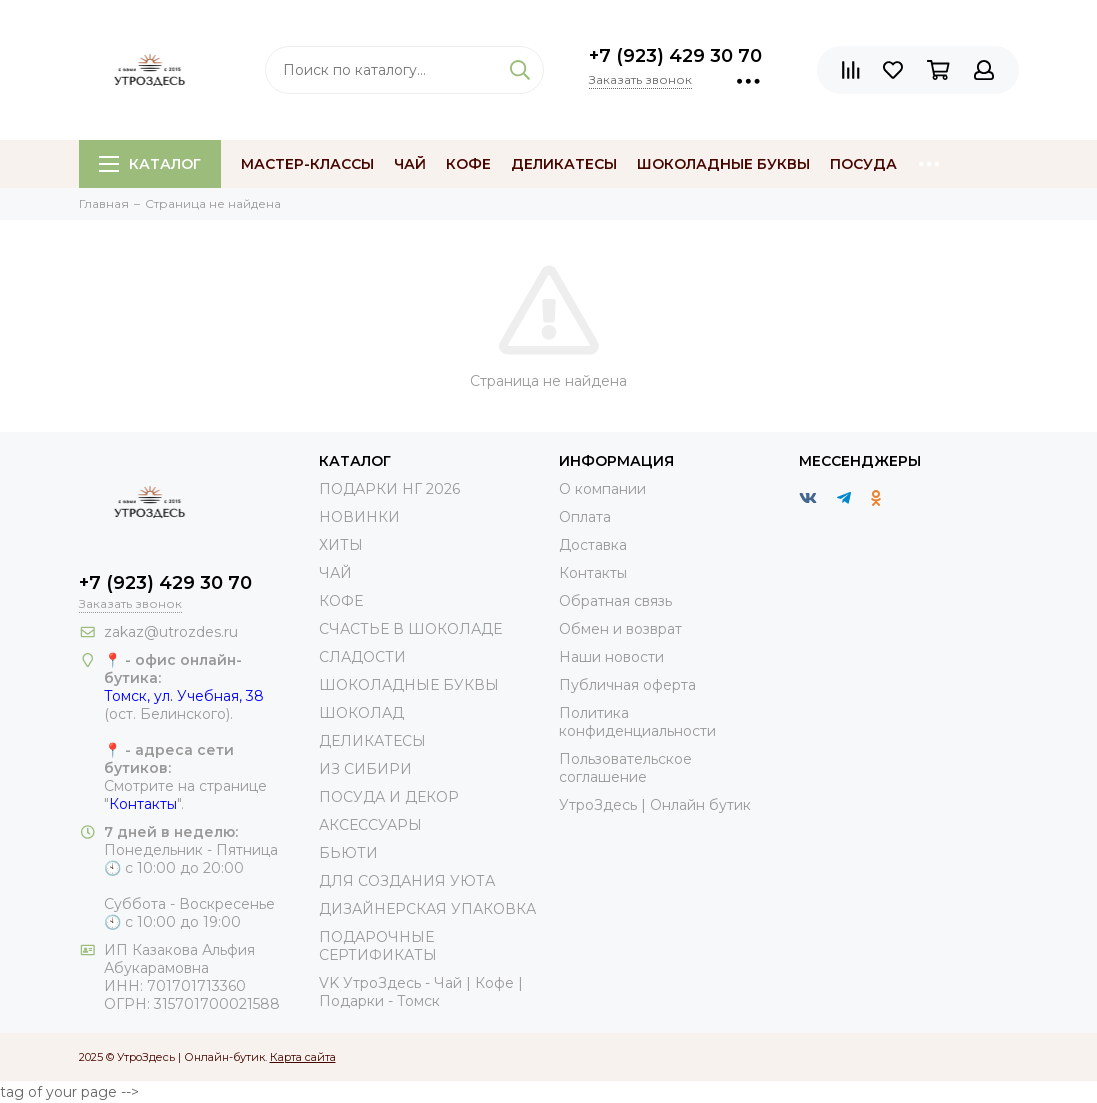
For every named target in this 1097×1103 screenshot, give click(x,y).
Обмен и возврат (620, 629)
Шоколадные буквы (723, 164)
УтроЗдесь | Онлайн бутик (655, 805)
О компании (602, 489)
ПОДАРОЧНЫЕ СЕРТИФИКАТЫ (378, 946)
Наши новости (611, 657)
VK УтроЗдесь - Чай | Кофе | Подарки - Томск (421, 992)
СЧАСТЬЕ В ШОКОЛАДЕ (410, 629)
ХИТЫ (341, 545)
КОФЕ (341, 601)
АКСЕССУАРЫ (370, 825)
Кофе (468, 164)
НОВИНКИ (359, 517)
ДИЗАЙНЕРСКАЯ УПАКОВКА (427, 909)
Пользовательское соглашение (625, 768)
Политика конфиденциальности (637, 722)
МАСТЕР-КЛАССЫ (307, 164)
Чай (410, 164)
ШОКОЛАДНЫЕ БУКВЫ (409, 685)
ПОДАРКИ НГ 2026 (389, 489)
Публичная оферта (627, 685)
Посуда (863, 164)
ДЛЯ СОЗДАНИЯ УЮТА (407, 881)
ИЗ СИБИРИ (365, 769)
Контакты (143, 804)
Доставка (593, 545)
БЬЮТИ (348, 853)
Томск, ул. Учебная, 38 (184, 696)
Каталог (150, 164)
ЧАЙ (335, 573)
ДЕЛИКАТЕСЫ (372, 741)
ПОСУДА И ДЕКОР (389, 797)
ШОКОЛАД (361, 713)
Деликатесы (564, 164)
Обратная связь (615, 601)
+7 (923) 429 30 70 (675, 56)
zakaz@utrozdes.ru (171, 632)
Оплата (585, 517)
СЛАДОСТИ (362, 657)
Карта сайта (303, 1057)
